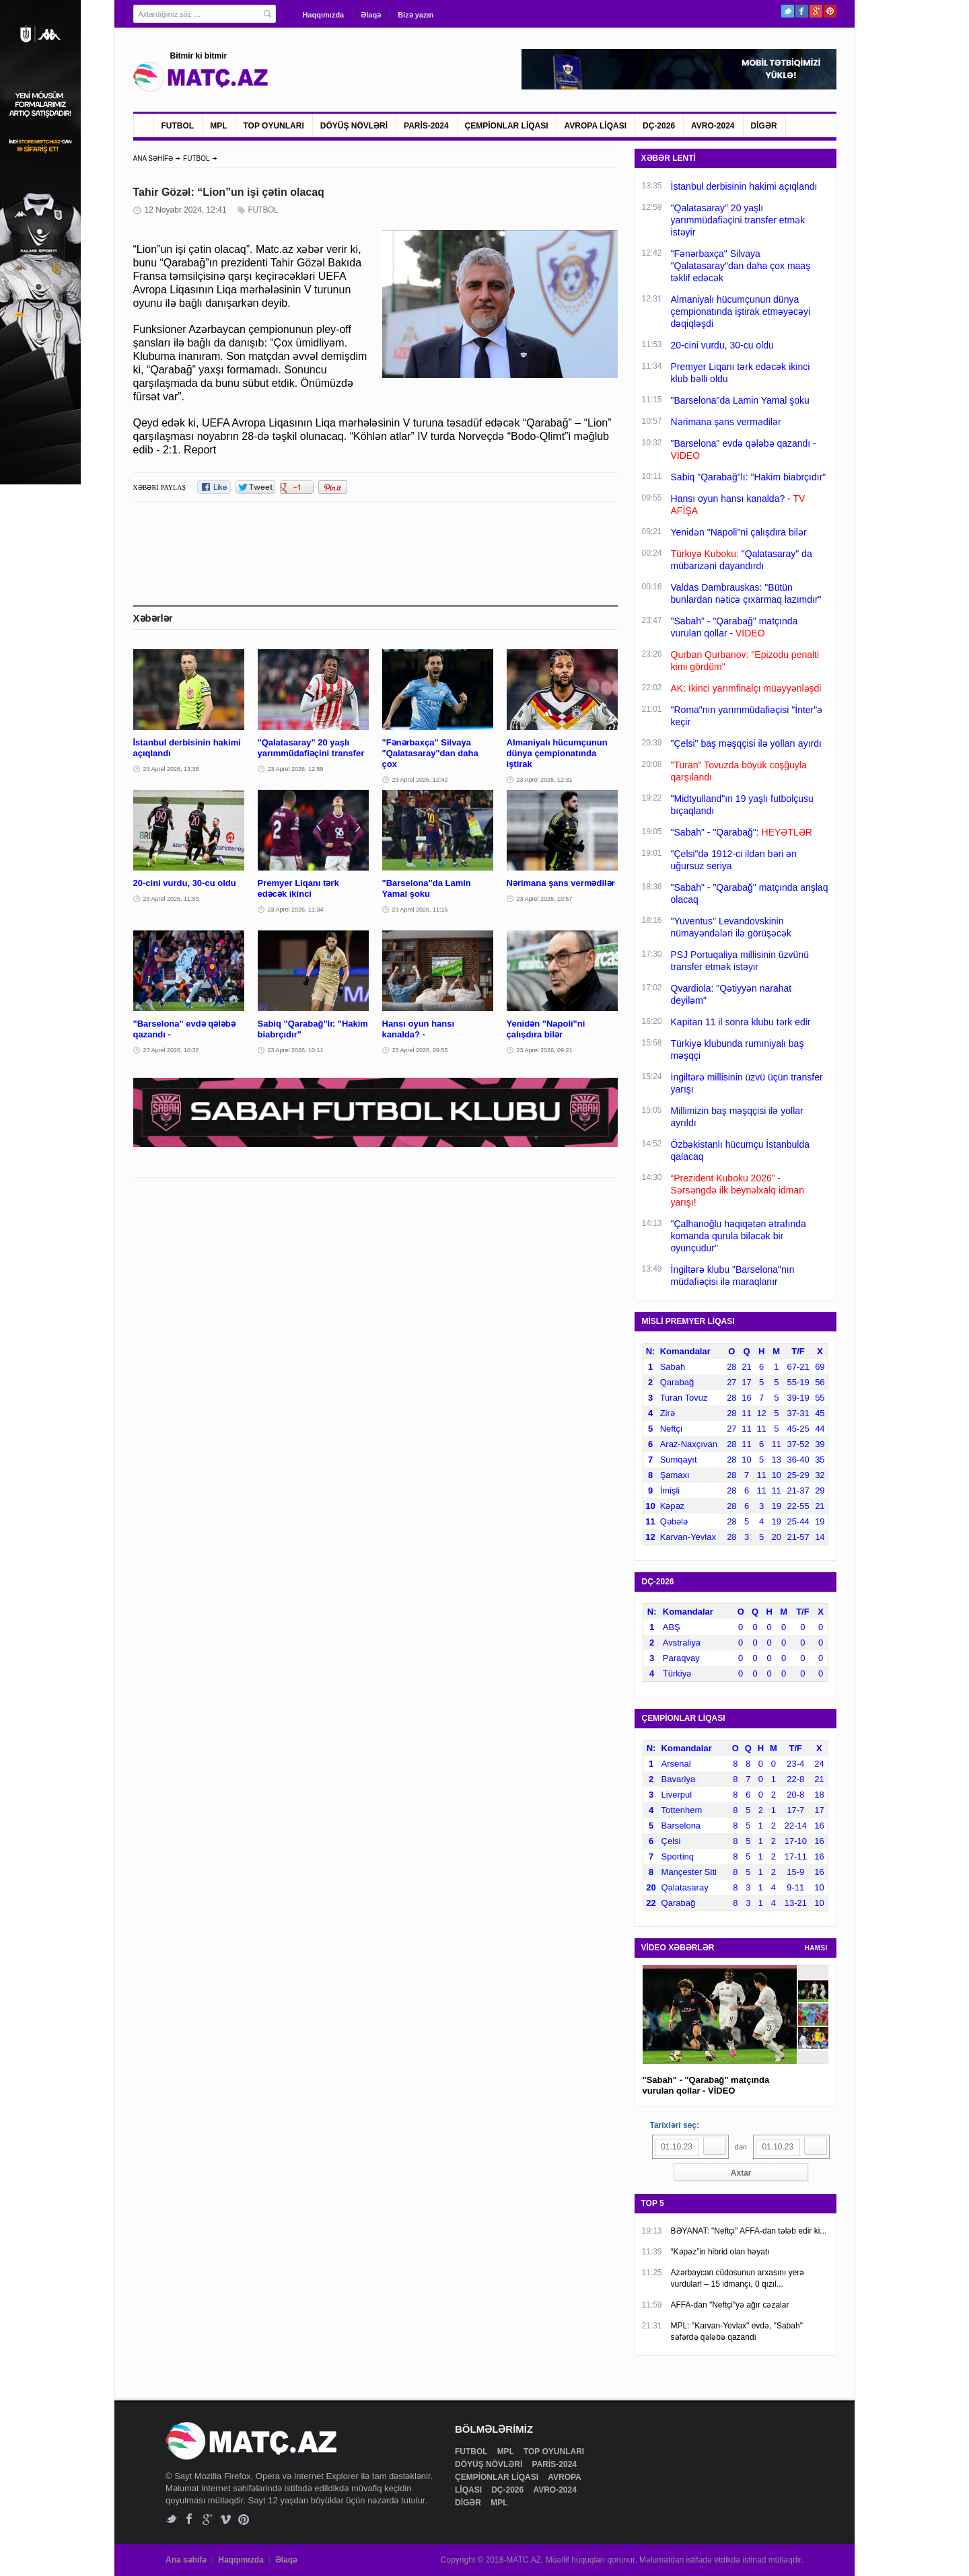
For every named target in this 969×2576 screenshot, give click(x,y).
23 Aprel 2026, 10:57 (545, 898)
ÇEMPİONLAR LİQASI (506, 126)
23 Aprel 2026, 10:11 (296, 1050)
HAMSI (816, 1948)
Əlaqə (371, 15)
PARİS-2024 (426, 126)
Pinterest (830, 11)
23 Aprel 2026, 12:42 (420, 779)
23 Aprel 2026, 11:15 (420, 909)
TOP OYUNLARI (274, 126)
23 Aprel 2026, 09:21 (545, 1050)
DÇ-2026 (659, 126)
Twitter (787, 11)
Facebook (801, 11)
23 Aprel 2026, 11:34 (296, 909)
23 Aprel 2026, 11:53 (171, 898)
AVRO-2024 (712, 126)
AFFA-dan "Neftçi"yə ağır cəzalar (730, 2305)
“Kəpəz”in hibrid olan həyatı (720, 2251)
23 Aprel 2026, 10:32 (171, 1050)
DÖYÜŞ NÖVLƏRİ (354, 126)
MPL (218, 126)
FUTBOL (178, 126)
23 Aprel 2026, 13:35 (171, 769)
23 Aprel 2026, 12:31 (545, 779)
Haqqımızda (324, 15)
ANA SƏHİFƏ (153, 158)
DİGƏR (764, 126)
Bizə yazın (415, 15)
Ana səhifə (186, 2560)
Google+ (816, 11)
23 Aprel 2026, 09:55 (420, 1050)
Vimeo (225, 2519)
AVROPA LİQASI (595, 126)
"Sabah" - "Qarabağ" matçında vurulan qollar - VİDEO (706, 2085)
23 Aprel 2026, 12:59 (296, 769)
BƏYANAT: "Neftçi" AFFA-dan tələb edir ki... (749, 2231)
